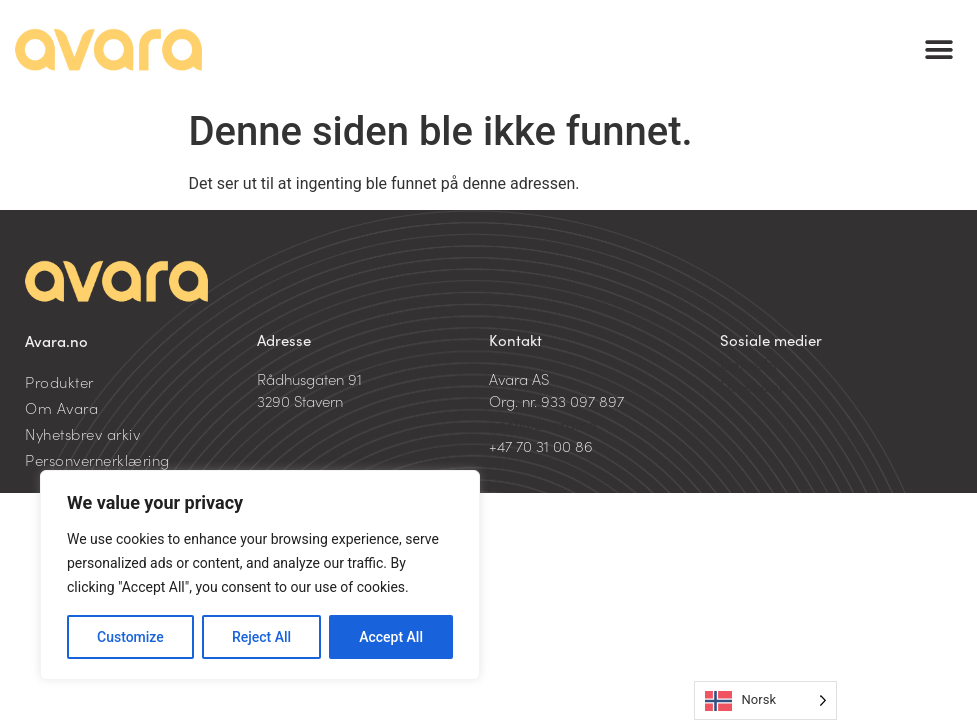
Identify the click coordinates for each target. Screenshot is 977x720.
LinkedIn (748, 363)
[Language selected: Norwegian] (765, 700)
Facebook (753, 385)
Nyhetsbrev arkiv (82, 433)
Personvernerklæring (97, 459)
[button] (939, 50)
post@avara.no (543, 423)
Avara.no (56, 340)
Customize (130, 637)
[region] (260, 575)
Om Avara (61, 407)
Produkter (59, 381)
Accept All (391, 637)
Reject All (261, 637)
